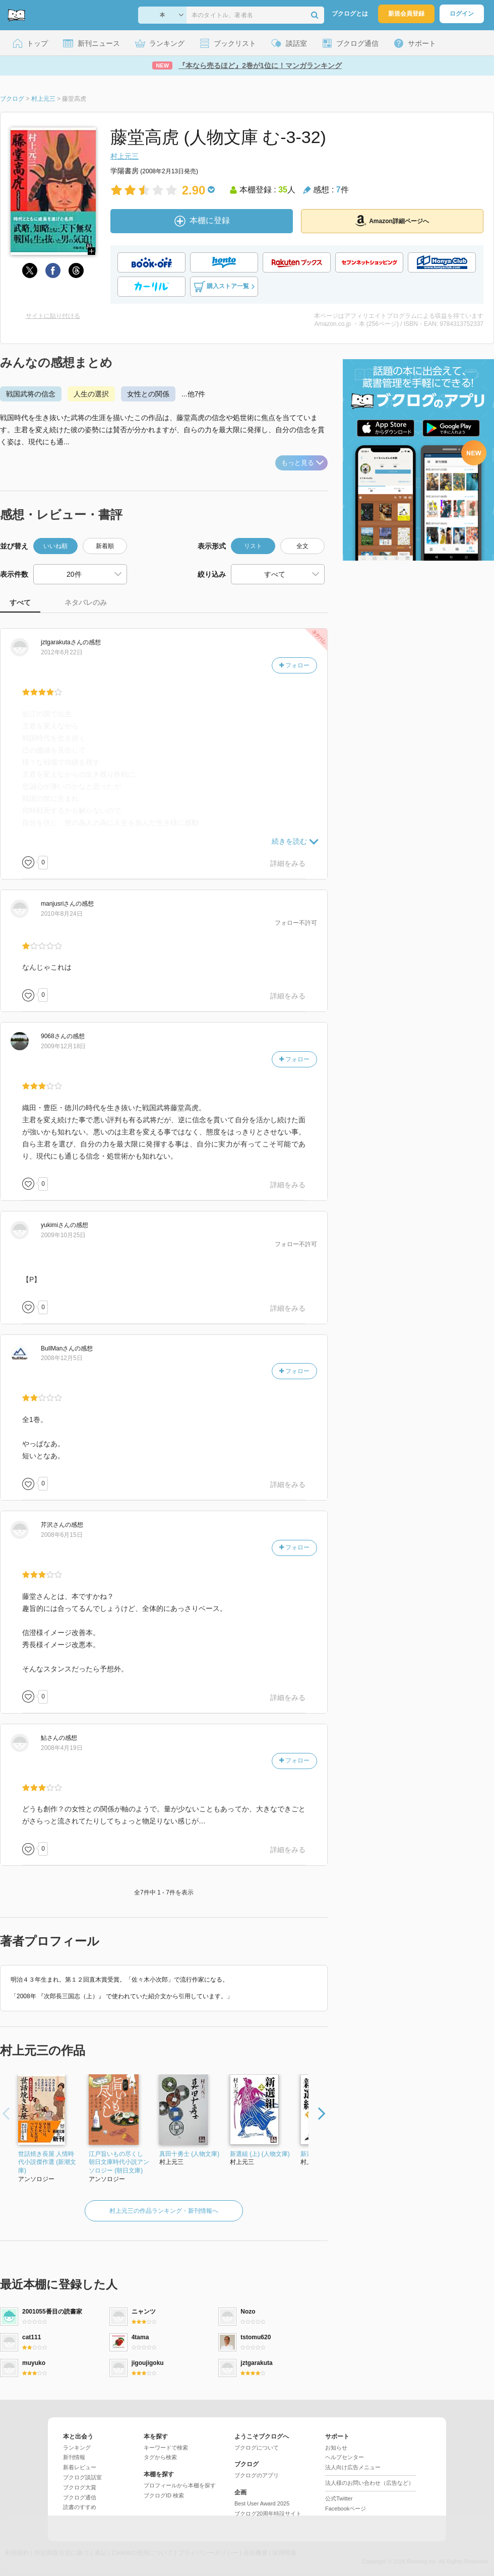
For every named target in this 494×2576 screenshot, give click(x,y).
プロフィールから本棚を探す (180, 2485)
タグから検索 (160, 2457)
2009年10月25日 (63, 1235)
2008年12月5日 (62, 1358)
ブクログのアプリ (256, 2475)
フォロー (294, 665)
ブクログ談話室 (82, 2477)
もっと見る (302, 462)
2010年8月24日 (62, 913)
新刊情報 (74, 2457)
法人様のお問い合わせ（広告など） (369, 2483)
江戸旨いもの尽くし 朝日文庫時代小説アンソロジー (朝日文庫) (119, 2162)
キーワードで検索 (166, 2448)
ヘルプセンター (344, 2457)
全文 (302, 546)
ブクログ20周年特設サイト (267, 2514)
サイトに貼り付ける (53, 315)
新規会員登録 (406, 13)
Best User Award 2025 (261, 2503)
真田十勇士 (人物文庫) (189, 2153)
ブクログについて (256, 2448)
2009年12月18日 (63, 1046)
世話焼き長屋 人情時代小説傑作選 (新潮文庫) (47, 2162)
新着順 (105, 546)
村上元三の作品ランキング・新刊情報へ (163, 2210)
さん (62, 642)
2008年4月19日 (62, 1747)
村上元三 (124, 156)
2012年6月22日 (62, 652)
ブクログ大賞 (79, 2487)
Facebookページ (345, 2508)
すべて (20, 602)
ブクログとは (350, 13)
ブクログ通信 (79, 2497)
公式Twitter (338, 2498)
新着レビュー (79, 2467)
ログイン (462, 13)
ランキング (77, 2448)
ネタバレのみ (86, 602)
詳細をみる (287, 863)
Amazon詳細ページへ (392, 221)
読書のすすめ (79, 2507)
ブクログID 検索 (164, 2495)
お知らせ (336, 2448)
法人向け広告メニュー (353, 2467)
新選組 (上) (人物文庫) (260, 2153)
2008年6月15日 (62, 1534)
